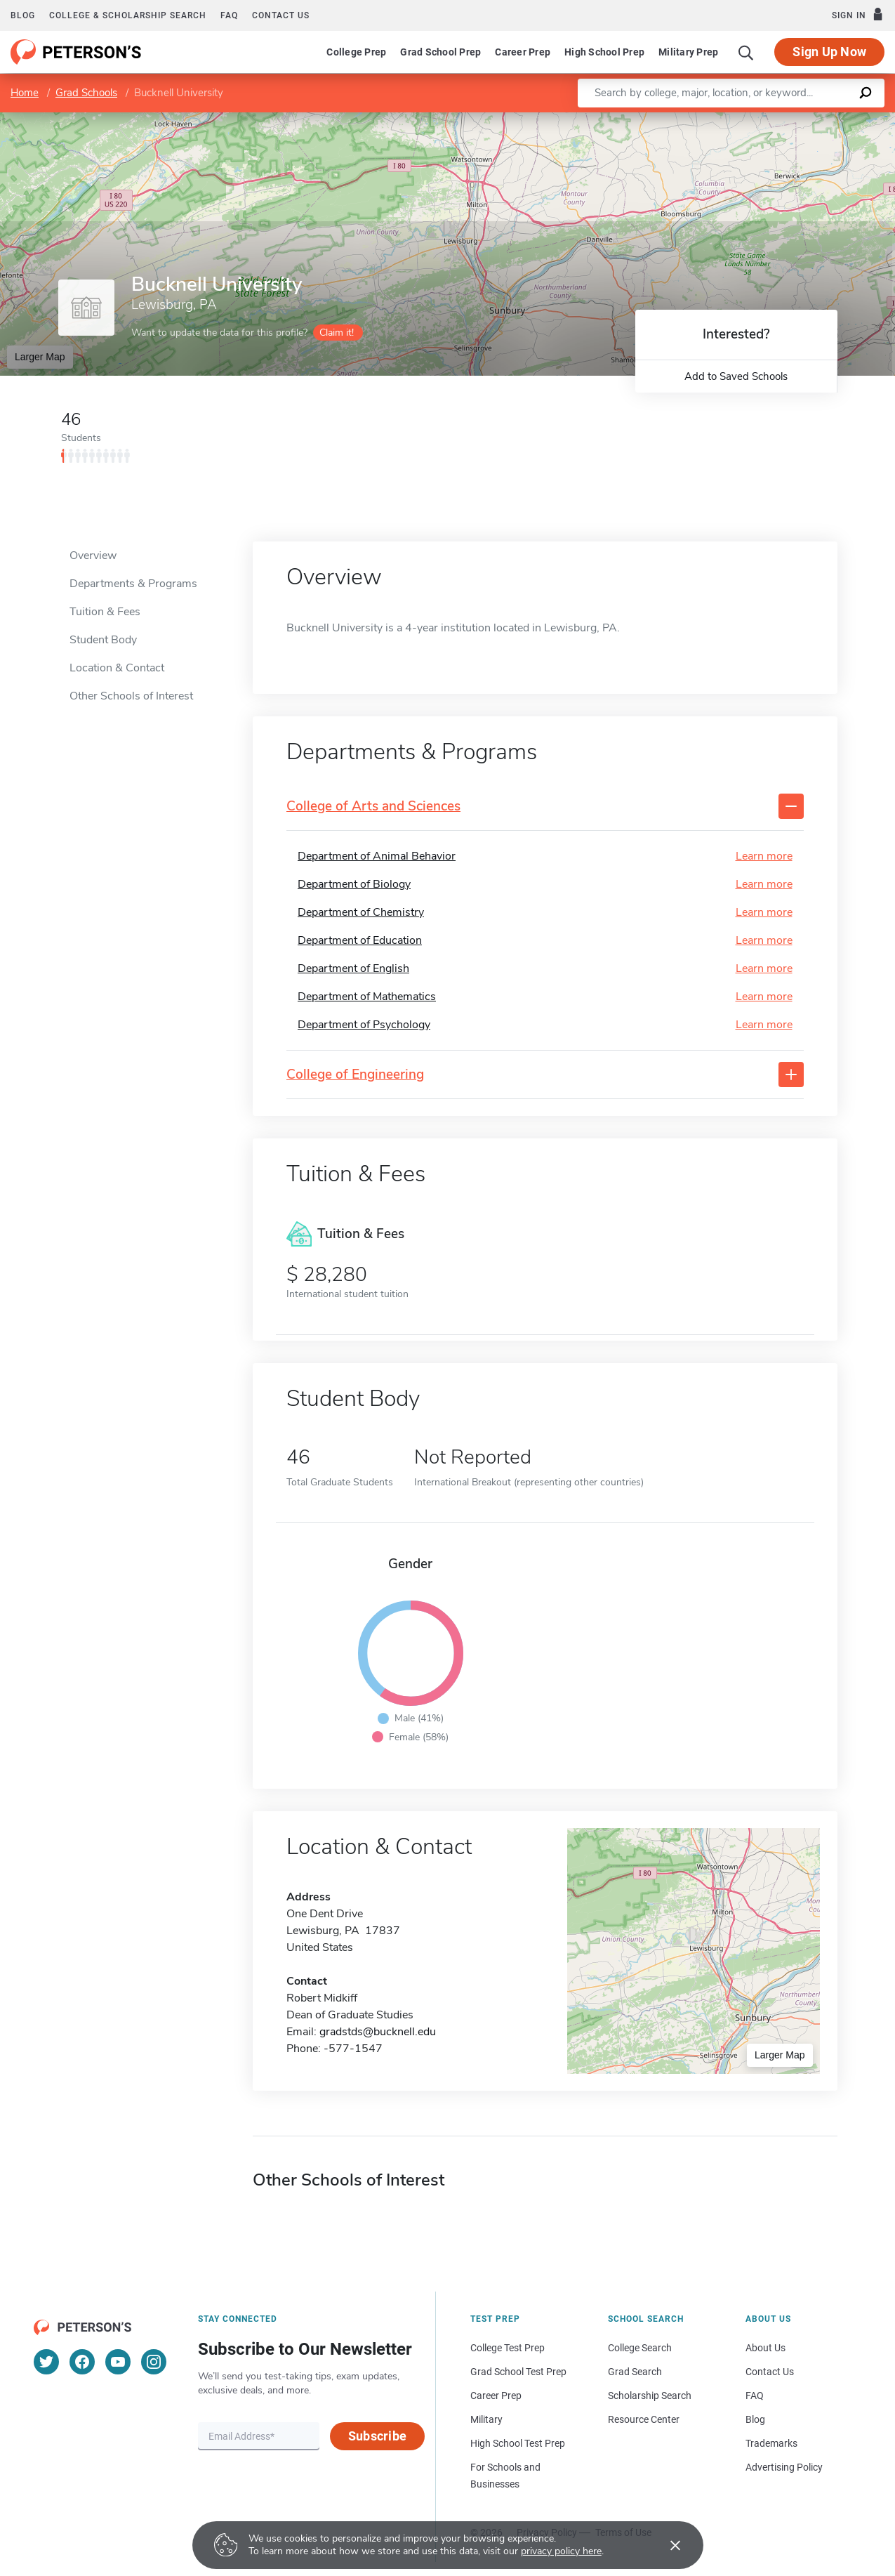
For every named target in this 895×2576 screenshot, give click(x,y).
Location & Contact (116, 668)
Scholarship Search (649, 2395)
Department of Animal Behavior (377, 856)
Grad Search (635, 2371)
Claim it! (336, 332)
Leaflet (731, 119)
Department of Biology (354, 884)
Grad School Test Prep (518, 2371)
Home (25, 93)
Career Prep (522, 52)
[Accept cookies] (665, 2545)
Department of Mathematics (367, 996)
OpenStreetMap (800, 119)
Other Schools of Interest (131, 696)
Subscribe (377, 2436)
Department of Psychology (364, 1024)
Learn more (764, 856)
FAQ (229, 15)
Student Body (103, 640)
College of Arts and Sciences (373, 807)
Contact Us (769, 2371)
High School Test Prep (517, 2443)
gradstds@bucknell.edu (377, 2031)
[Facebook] (82, 2361)
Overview (93, 555)
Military (486, 2419)
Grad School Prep (440, 52)
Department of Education (360, 940)
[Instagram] (153, 2361)
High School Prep (604, 52)
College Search (640, 2347)
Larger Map (40, 356)
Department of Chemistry (361, 912)
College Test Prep (507, 2347)
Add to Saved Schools (736, 376)
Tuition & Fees (104, 611)
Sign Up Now (829, 51)
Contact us (281, 15)
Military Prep (688, 52)
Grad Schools (86, 93)
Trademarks (771, 2443)
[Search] (746, 52)
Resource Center (643, 2419)
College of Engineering (355, 1075)
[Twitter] (46, 2361)
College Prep (356, 52)
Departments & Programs (133, 583)
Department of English (353, 968)
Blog (23, 15)
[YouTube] (118, 2361)
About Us (765, 2347)
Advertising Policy (784, 2467)
